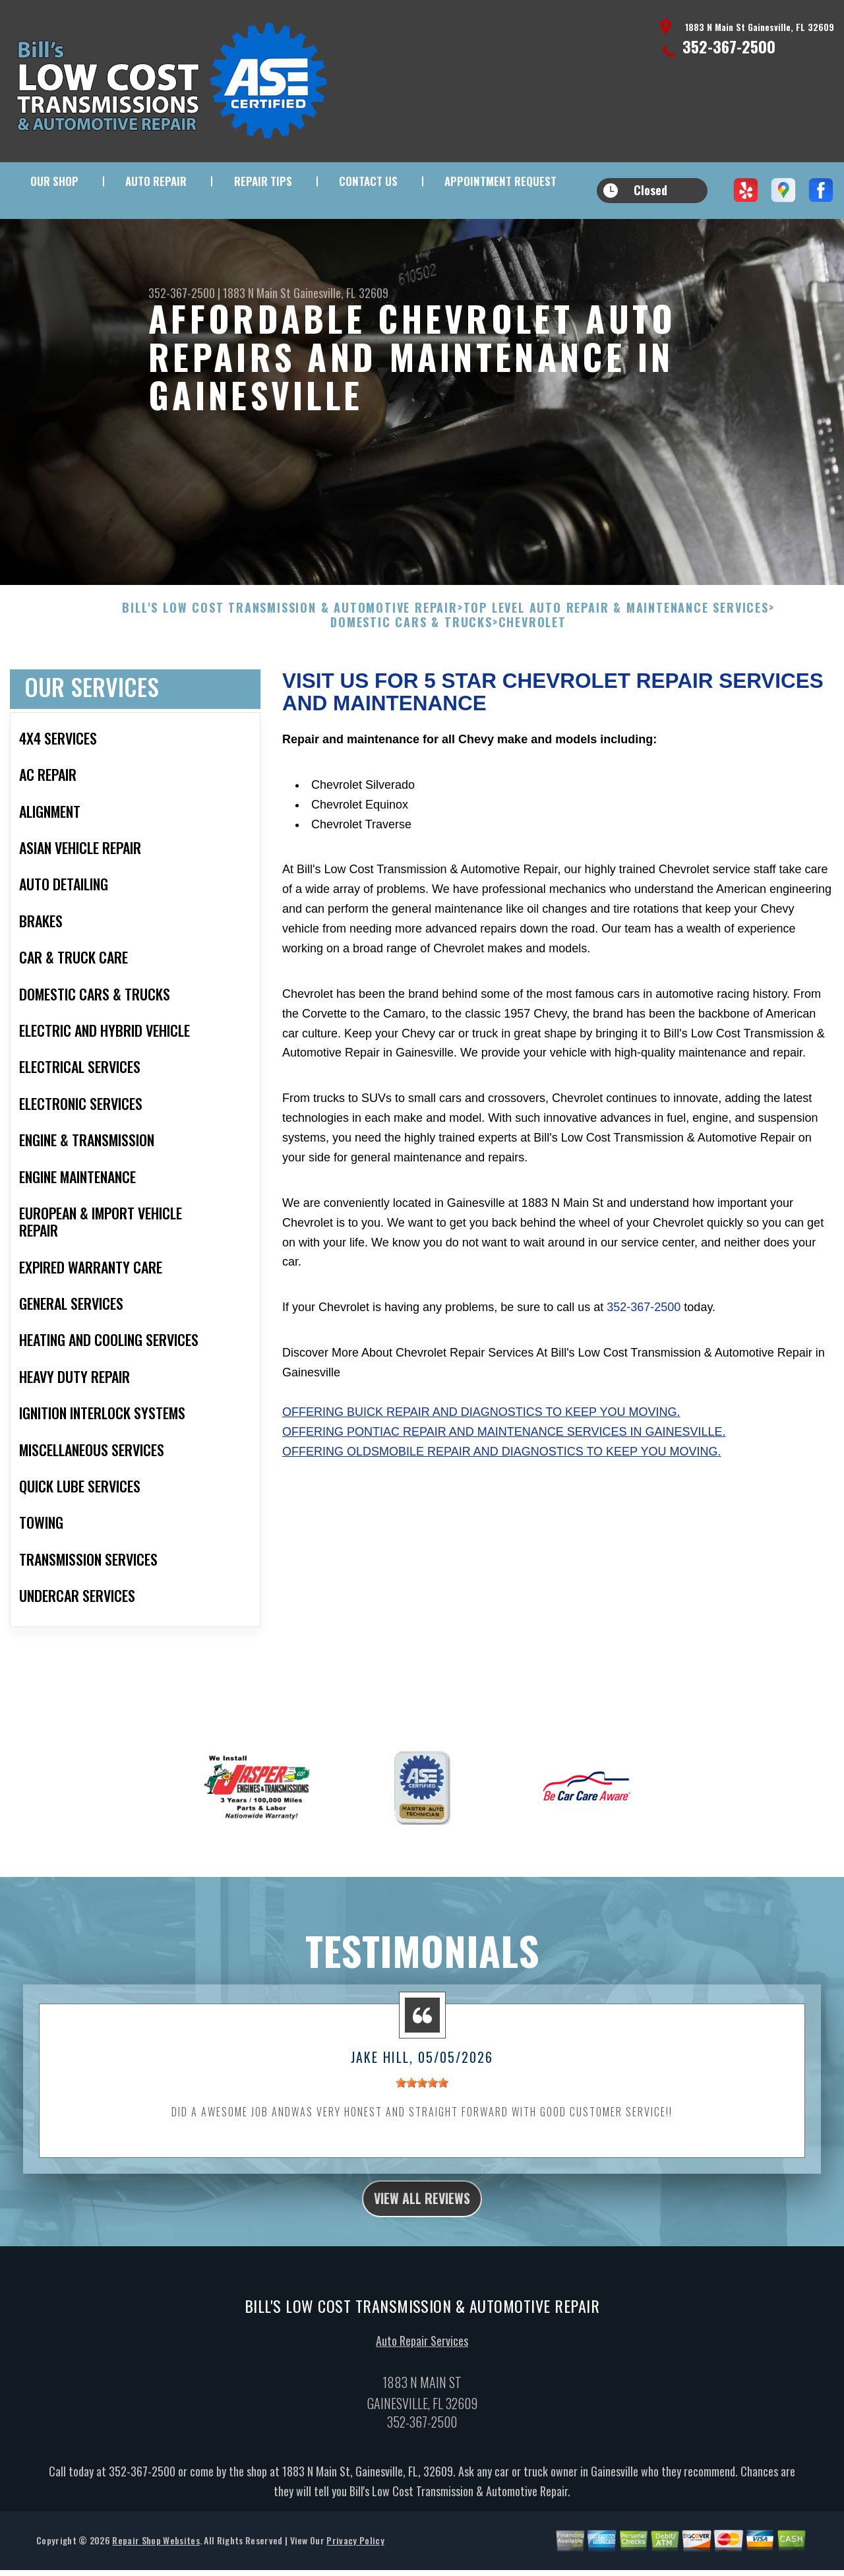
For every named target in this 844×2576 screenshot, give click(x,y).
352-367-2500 (728, 46)
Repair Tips (263, 181)
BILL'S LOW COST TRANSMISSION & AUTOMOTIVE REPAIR (289, 641)
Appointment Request (500, 181)
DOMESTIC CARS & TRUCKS (411, 655)
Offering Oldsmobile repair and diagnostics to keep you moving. (501, 1484)
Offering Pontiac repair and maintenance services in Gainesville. (503, 1464)
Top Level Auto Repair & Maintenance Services (616, 641)
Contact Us (368, 181)
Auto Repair (156, 181)
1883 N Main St (257, 292)
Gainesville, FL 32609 (340, 292)
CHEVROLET (532, 655)
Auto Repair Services (422, 2380)
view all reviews (422, 2234)
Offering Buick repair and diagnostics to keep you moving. (481, 1445)
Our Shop (54, 181)
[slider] (422, 2115)
